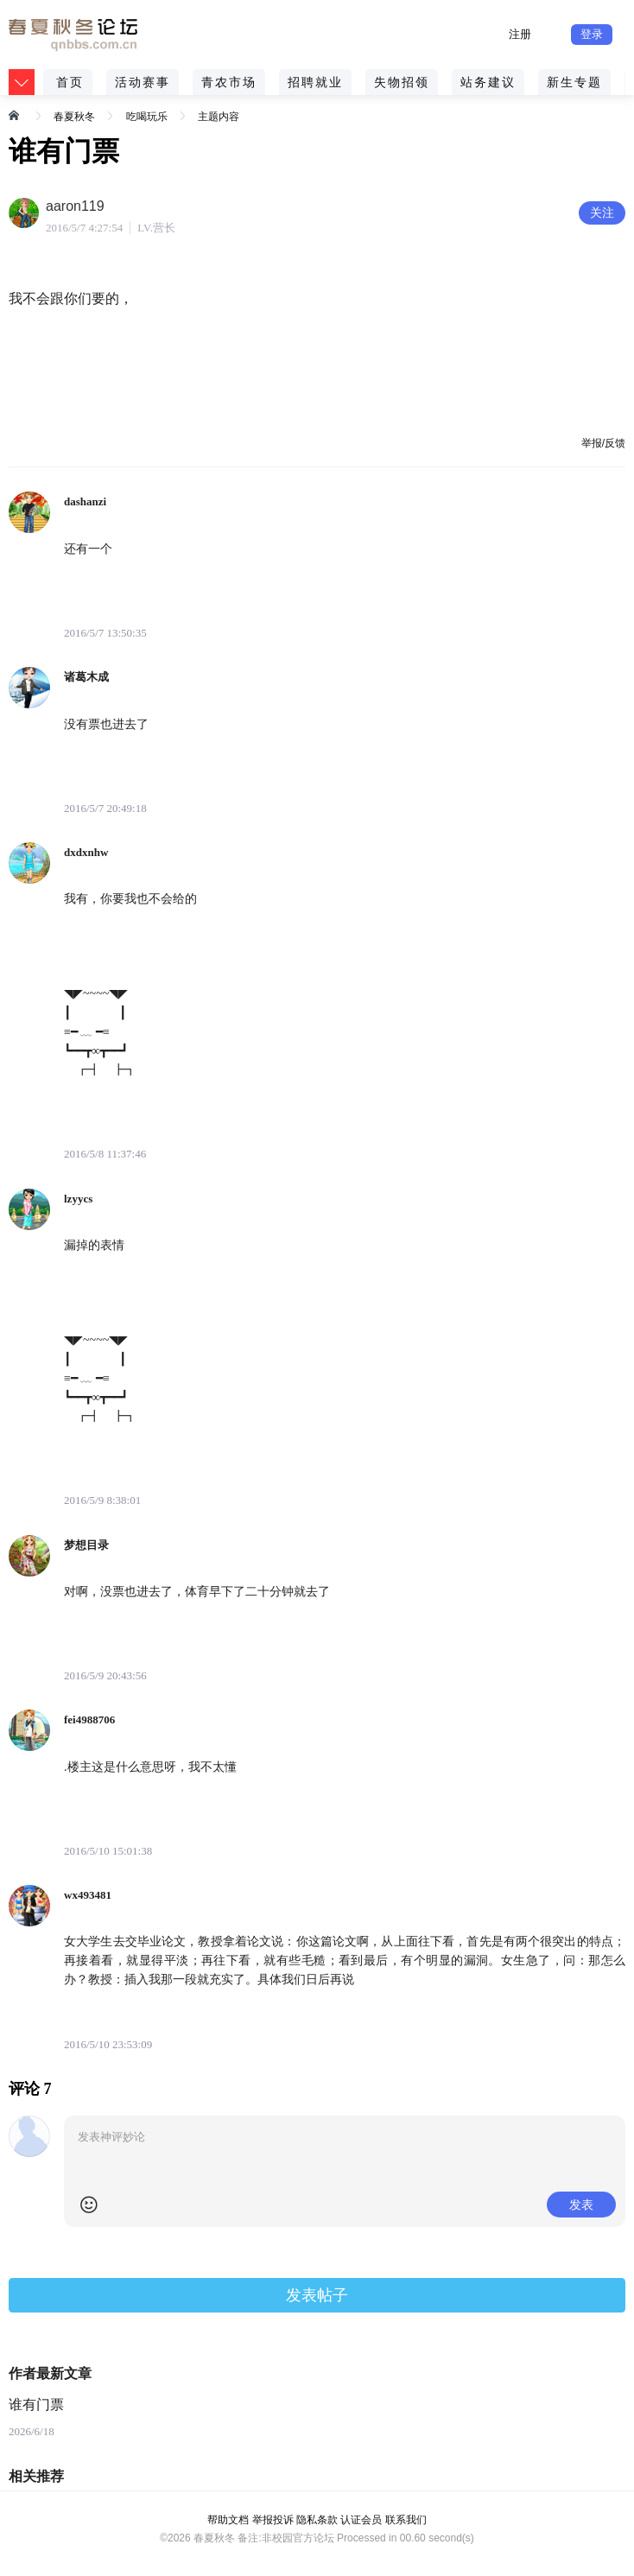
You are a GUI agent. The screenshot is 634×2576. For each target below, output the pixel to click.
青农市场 (229, 82)
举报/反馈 (603, 443)
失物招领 (401, 82)
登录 (591, 34)
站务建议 (488, 82)
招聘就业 (315, 82)
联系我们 (406, 2520)
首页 (70, 82)
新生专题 (574, 82)
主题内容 (218, 117)
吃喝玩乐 (147, 117)
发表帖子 (317, 2295)
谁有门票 (36, 2404)
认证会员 (361, 2520)
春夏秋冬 (74, 117)
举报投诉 (273, 2520)
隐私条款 (317, 2520)
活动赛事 (142, 82)
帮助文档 (228, 2520)
